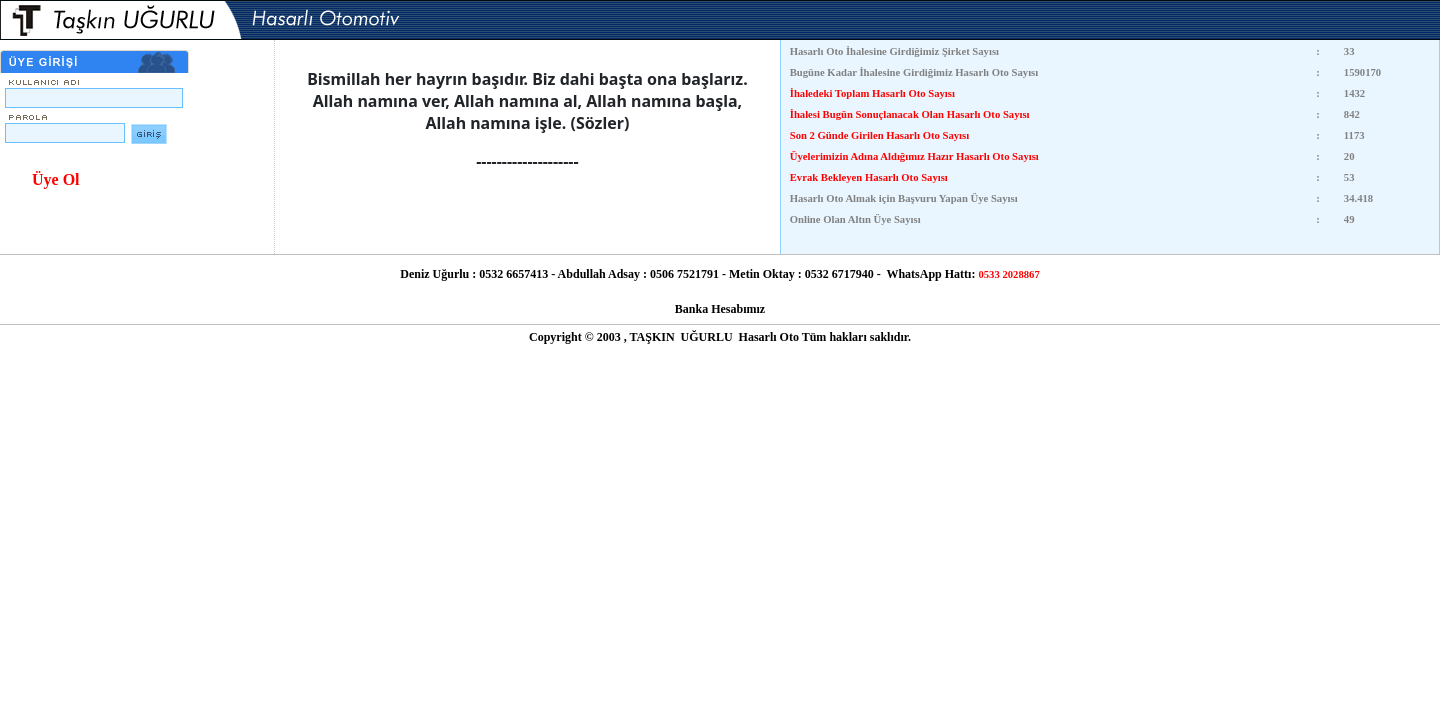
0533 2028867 (1008, 274)
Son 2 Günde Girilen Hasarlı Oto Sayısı (879, 135)
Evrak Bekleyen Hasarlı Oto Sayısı (869, 177)
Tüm (814, 337)
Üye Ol (56, 179)
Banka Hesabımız (720, 309)
